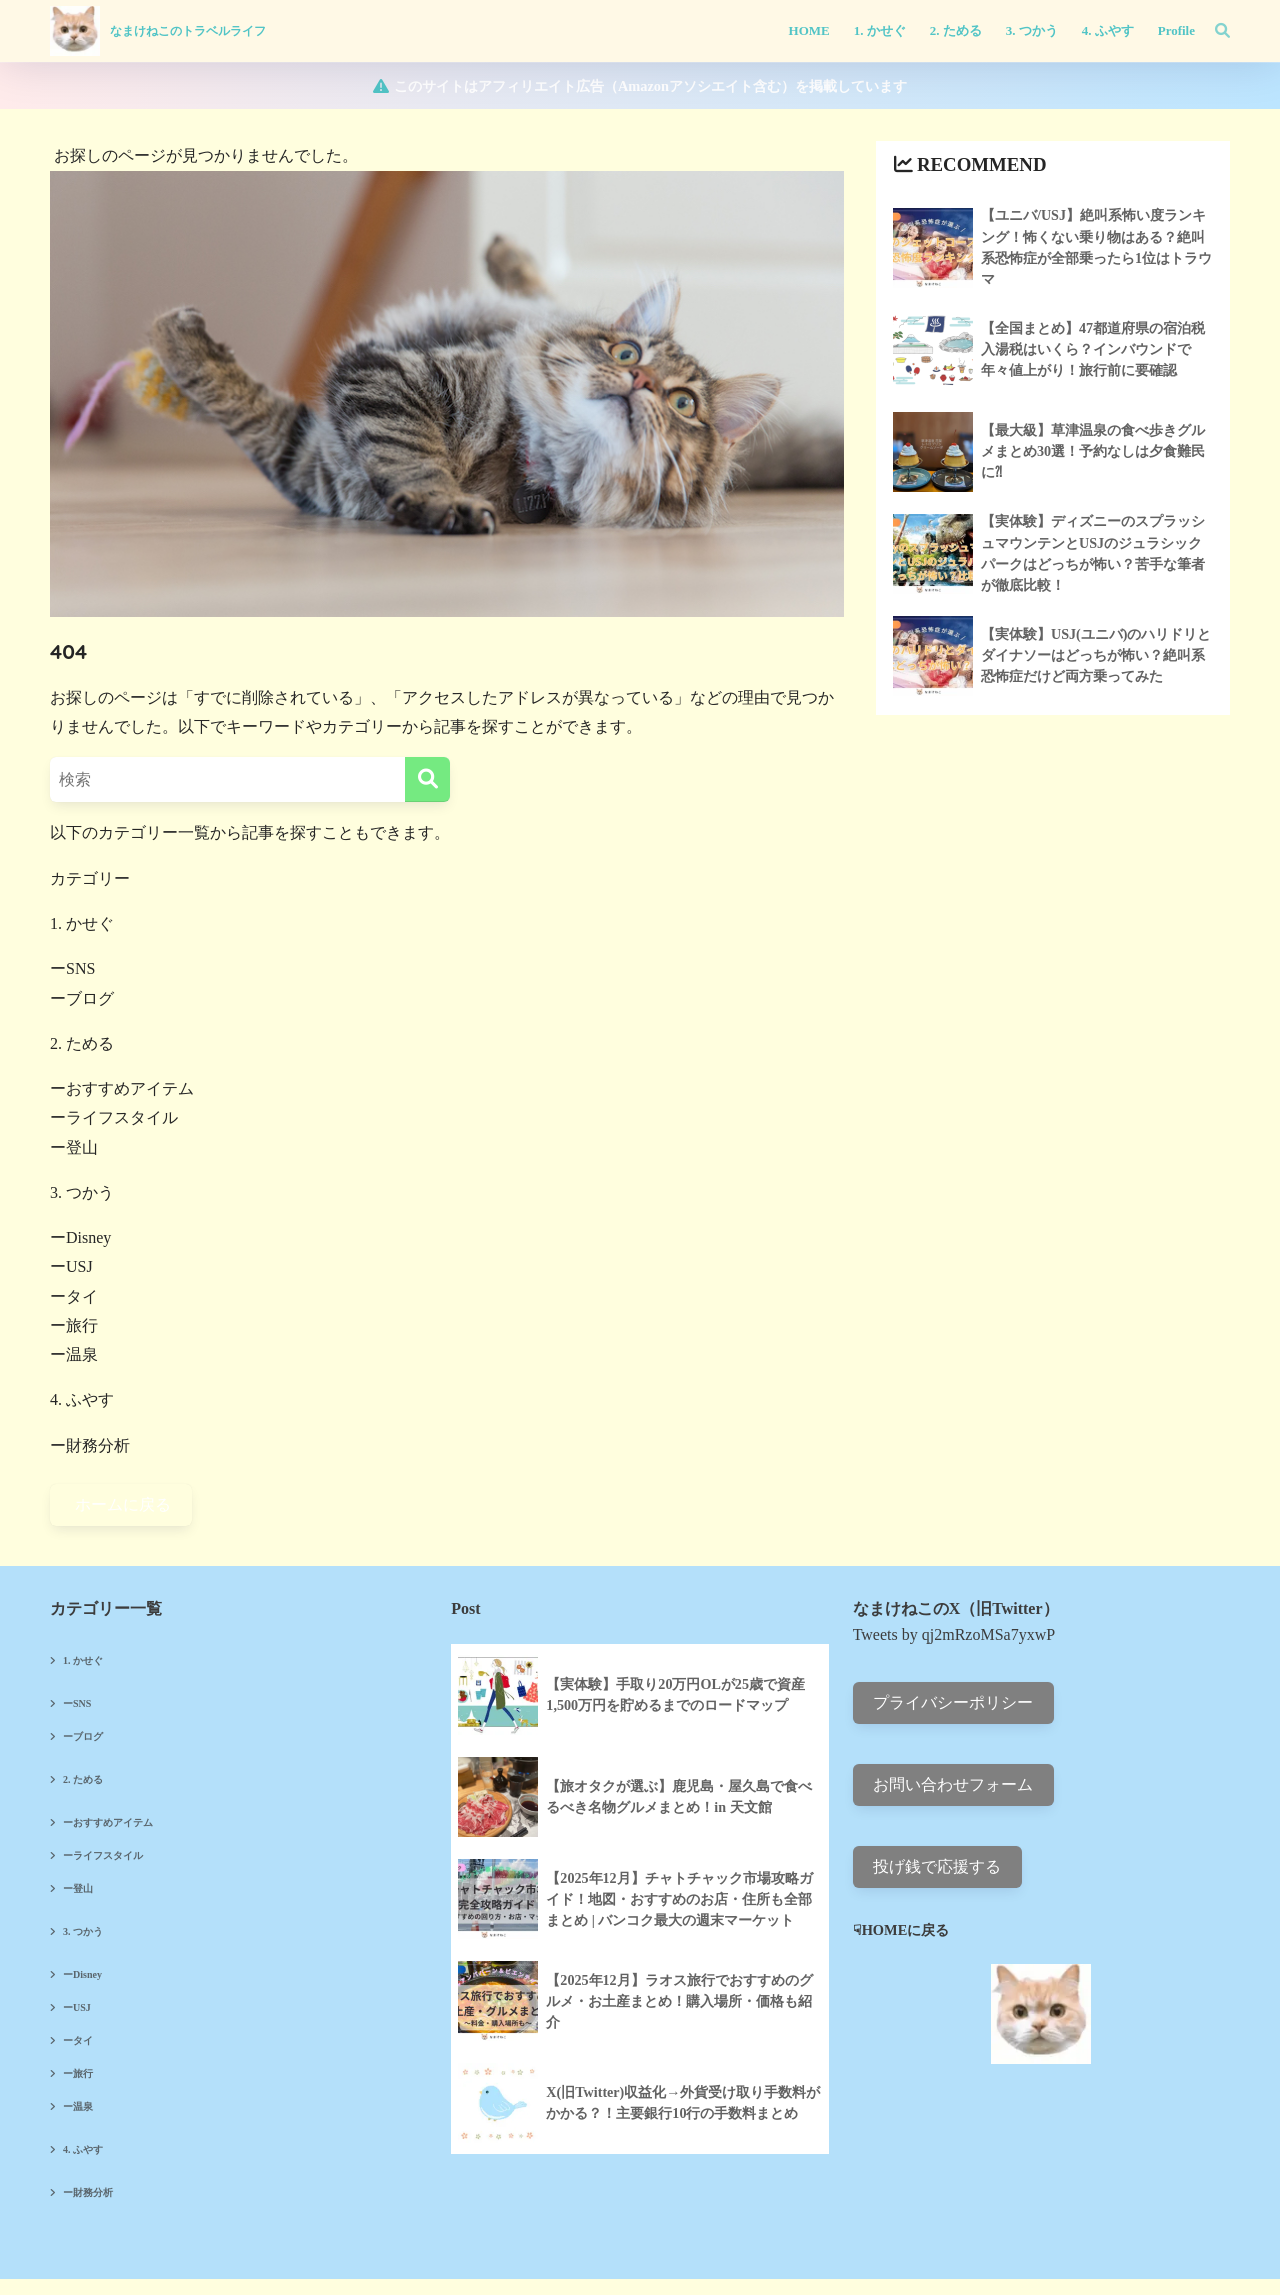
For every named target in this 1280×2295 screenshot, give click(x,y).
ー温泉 (74, 1354)
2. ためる (82, 1043)
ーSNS (72, 968)
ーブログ (82, 998)
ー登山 (74, 1147)
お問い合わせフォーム (953, 1784)
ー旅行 (74, 1325)
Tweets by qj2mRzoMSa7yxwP (954, 1634)
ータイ (74, 1296)
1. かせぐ (82, 923)
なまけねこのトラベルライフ (188, 30)
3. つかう (82, 1192)
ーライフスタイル (114, 1117)
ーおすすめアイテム (122, 1088)
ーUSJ (71, 1266)
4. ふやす (82, 1399)
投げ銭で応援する (937, 1866)
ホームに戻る (121, 1504)
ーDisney (80, 1237)
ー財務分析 (90, 1445)
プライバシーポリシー (953, 1702)
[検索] (1212, 31)
